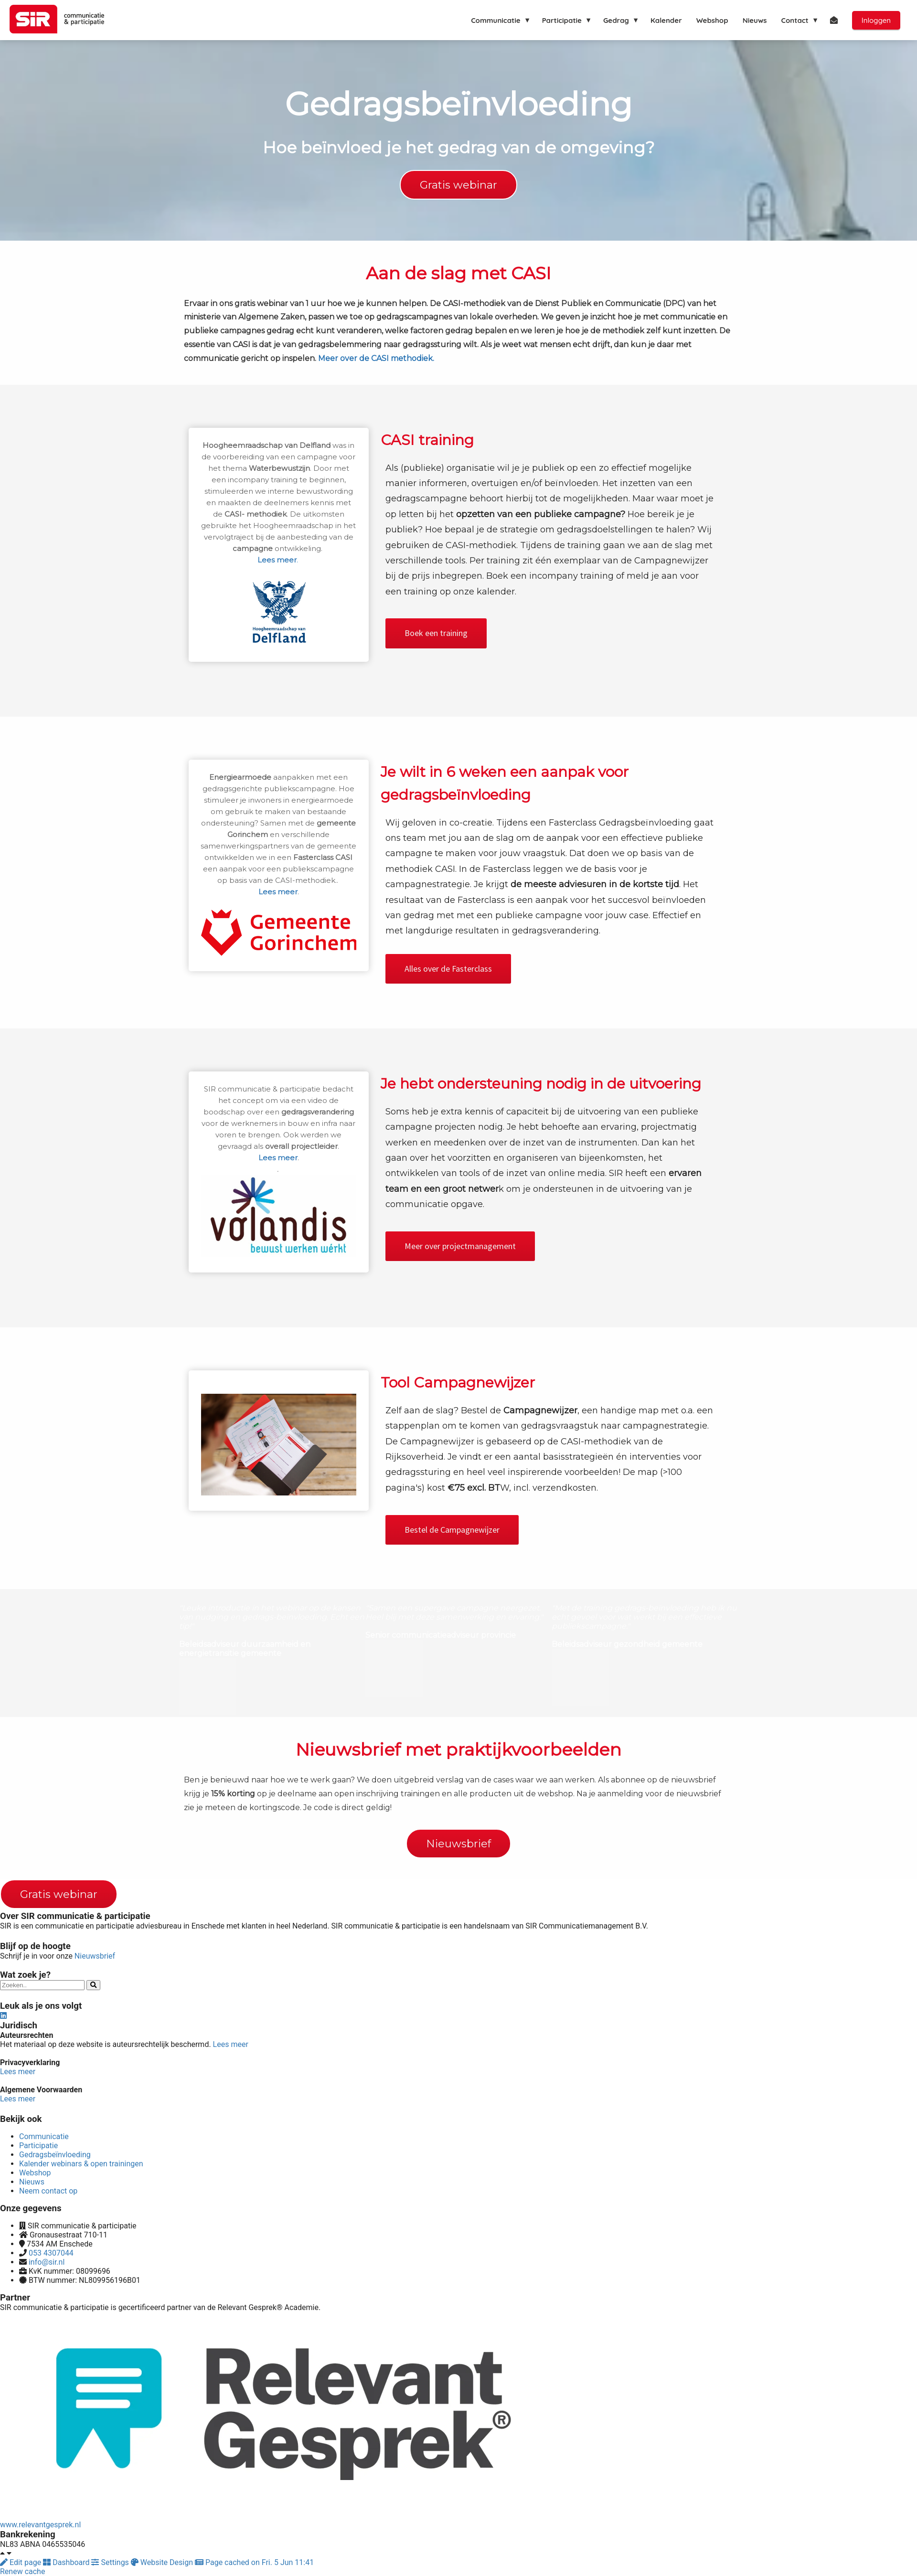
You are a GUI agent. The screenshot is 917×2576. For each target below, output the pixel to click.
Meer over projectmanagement (460, 1245)
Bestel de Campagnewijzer (452, 1529)
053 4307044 (51, 2253)
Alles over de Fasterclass (448, 968)
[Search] (93, 1985)
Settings (110, 2562)
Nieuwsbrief (95, 1956)
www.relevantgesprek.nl (40, 2524)
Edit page (21, 2562)
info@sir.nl (46, 2262)
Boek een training (436, 632)
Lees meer (230, 2044)
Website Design (163, 2562)
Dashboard (67, 2562)
